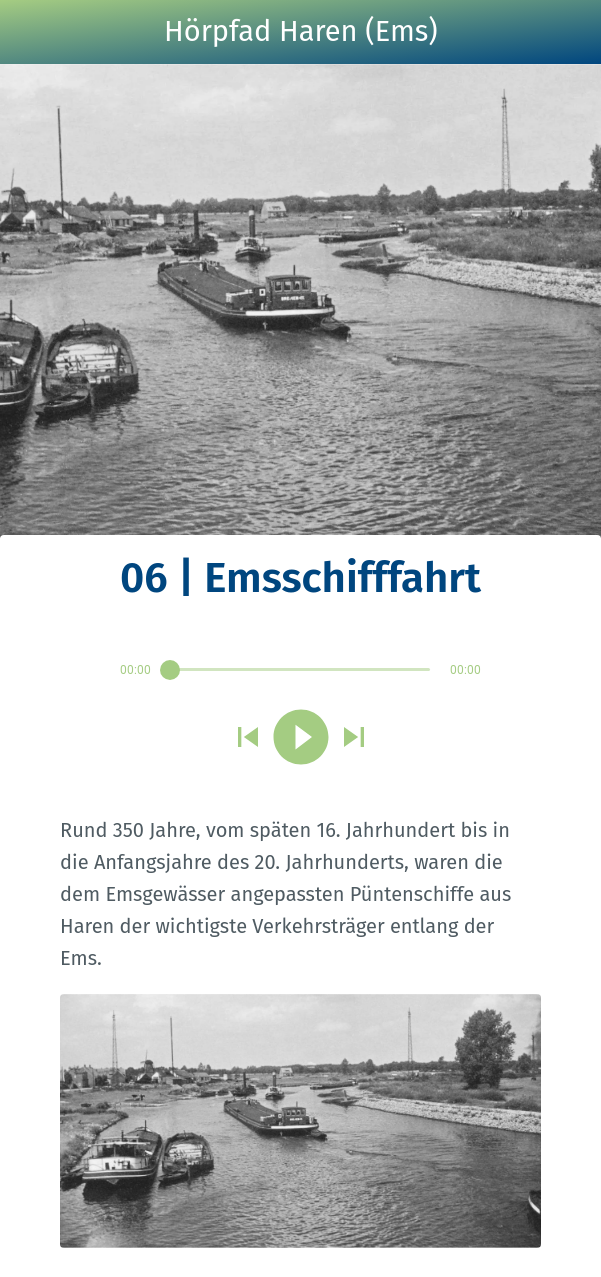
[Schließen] (32, 32)
